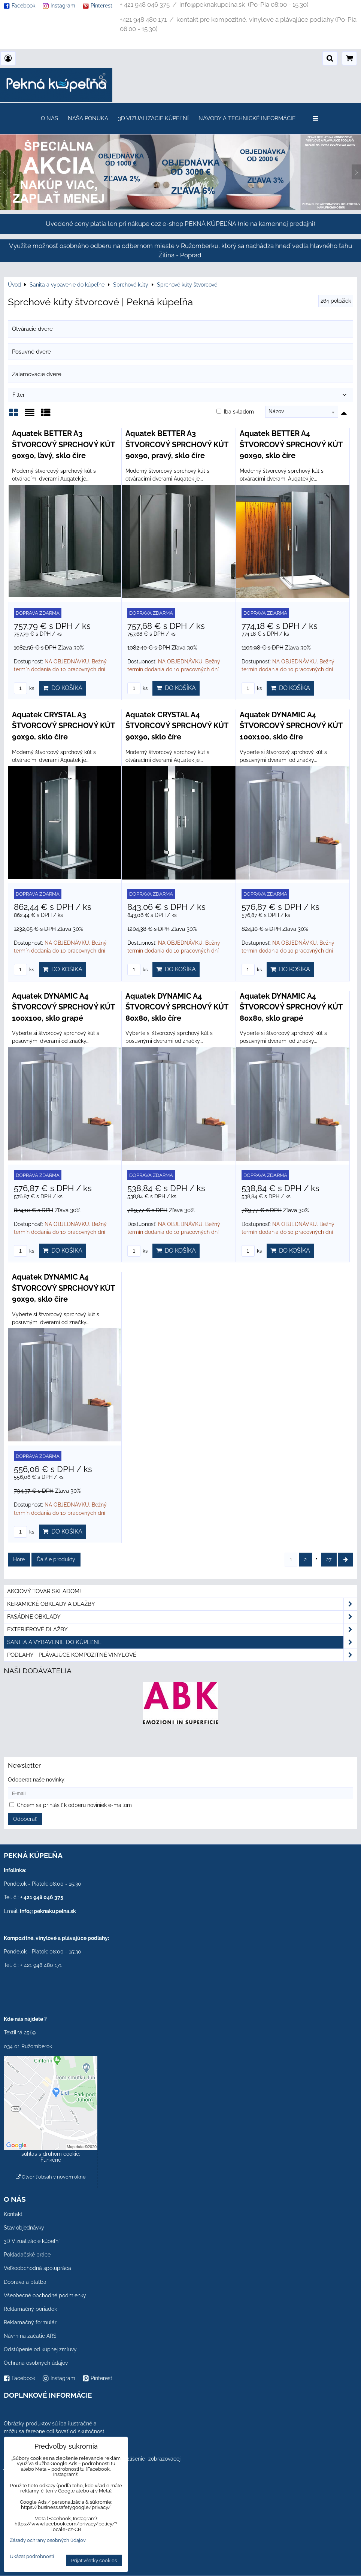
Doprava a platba (25, 2282)
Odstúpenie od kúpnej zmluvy (40, 2349)
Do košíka (62, 687)
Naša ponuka (88, 118)
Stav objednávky (24, 2228)
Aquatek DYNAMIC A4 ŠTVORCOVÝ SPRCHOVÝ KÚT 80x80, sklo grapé (291, 1007)
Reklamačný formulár (30, 2322)
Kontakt (13, 2214)
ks (24, 688)
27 (328, 1559)
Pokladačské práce (27, 2255)
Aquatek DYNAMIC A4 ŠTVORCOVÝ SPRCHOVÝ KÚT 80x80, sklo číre (176, 1007)
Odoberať (25, 1819)
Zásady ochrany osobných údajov (48, 2540)
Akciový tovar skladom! (44, 1591)
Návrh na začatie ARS (30, 2336)
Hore (19, 1559)
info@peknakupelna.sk (48, 1911)
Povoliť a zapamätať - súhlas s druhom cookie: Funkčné (50, 2154)
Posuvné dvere (31, 351)
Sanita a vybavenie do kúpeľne (182, 1642)
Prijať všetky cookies (94, 2560)
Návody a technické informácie (246, 118)
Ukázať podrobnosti (32, 2556)
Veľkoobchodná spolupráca (37, 2268)
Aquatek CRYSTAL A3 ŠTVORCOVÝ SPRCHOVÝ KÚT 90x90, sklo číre (63, 725)
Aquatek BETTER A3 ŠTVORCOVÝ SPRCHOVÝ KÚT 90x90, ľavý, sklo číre (63, 444)
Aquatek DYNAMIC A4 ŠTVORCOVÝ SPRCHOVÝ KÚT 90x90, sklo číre (63, 1288)
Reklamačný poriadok (30, 2309)
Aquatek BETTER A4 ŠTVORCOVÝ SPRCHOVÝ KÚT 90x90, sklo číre (291, 444)
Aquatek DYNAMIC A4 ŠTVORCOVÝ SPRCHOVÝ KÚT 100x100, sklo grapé (63, 1007)
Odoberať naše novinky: (37, 1780)
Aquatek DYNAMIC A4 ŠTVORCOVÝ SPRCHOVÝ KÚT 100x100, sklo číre (291, 725)
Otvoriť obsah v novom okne (51, 2177)
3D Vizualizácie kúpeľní (153, 118)
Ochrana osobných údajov (36, 2363)
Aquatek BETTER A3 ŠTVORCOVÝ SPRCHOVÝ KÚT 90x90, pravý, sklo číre (176, 444)
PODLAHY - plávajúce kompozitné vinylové (182, 1655)
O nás (49, 118)
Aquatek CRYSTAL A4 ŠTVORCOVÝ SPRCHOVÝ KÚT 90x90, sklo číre (176, 725)
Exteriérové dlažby (182, 1629)
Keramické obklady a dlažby (182, 1604)
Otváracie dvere (32, 328)
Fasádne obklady (182, 1617)
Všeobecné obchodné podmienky (45, 2295)
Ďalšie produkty (56, 1559)
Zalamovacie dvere (36, 374)
